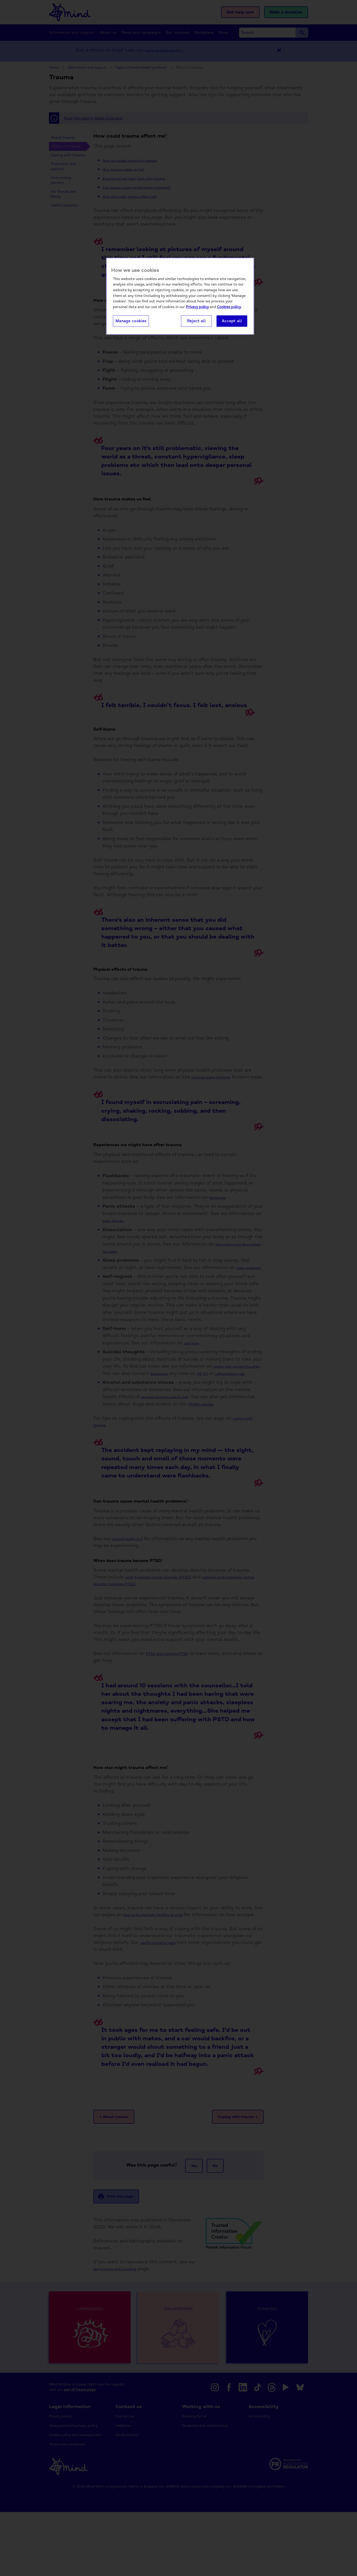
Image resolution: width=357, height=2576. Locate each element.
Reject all (196, 321)
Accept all (232, 321)
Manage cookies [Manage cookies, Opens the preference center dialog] (130, 321)
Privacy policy (197, 307)
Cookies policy (229, 307)
